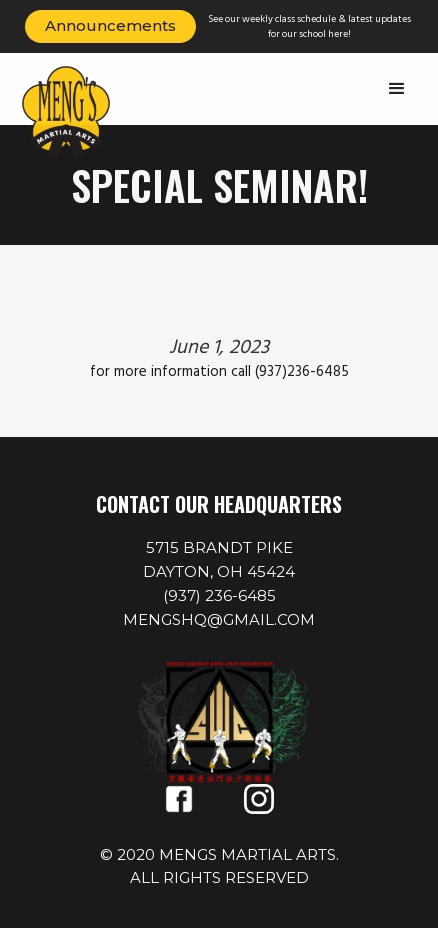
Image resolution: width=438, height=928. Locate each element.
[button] (397, 89)
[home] (80, 113)
